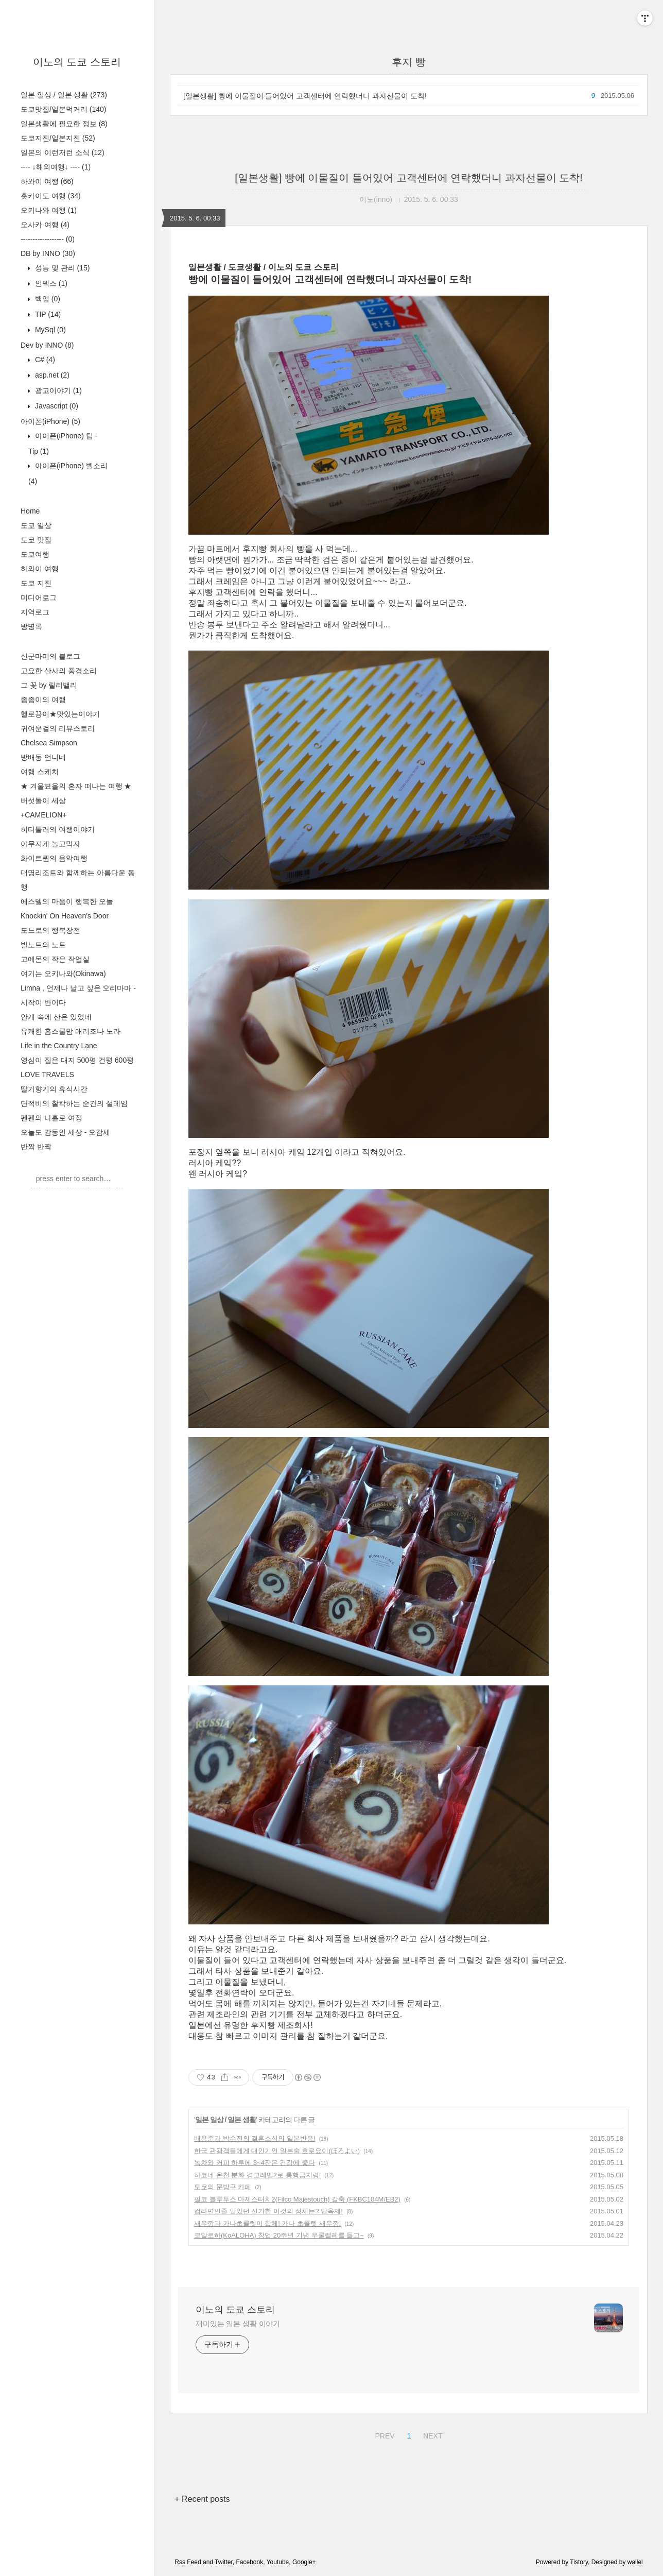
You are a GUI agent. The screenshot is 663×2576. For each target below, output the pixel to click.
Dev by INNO (47, 345)
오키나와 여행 (49, 210)
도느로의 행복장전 (50, 930)
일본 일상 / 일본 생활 (64, 95)
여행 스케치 (40, 771)
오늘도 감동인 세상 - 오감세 (65, 1132)
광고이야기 (57, 390)
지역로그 (35, 612)
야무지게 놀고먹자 (50, 844)
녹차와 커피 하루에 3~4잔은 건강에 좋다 (254, 2162)
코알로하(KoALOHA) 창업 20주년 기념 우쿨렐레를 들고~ (279, 2235)
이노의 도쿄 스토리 (77, 61)
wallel (635, 2562)
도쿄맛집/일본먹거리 (63, 109)
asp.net (51, 375)
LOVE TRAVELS (47, 1074)
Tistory (579, 2562)
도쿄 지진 (36, 583)
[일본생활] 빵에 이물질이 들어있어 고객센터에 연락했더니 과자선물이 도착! (305, 96)
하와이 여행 (47, 181)
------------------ (48, 239)
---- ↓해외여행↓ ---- (56, 167)
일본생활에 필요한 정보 (64, 124)
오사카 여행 (45, 224)
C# (44, 359)
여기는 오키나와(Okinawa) (63, 973)
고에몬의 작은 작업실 (55, 959)
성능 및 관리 (61, 268)
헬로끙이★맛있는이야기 (60, 714)
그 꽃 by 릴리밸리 (49, 685)
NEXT (431, 2434)
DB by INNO (48, 253)
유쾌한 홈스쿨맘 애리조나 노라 (70, 1031)
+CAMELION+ (43, 815)
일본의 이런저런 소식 (62, 152)
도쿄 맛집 (36, 540)
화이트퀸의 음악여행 (54, 858)
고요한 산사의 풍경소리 (59, 671)
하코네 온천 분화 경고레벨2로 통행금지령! (257, 2175)
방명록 (31, 626)
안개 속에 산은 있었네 (56, 1017)
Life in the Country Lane (59, 1046)
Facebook (249, 2562)
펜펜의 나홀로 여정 (51, 1118)
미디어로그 (39, 597)
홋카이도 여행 (51, 196)
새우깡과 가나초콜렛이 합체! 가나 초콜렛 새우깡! (267, 2223)
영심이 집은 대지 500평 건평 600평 (77, 1060)
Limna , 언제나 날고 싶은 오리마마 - (78, 988)
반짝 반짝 (36, 1146)
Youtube (278, 2562)
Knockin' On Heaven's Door (65, 916)
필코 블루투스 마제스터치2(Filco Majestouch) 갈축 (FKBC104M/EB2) (297, 2199)
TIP (47, 314)
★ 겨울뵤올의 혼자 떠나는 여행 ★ (76, 786)
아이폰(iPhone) (50, 421)
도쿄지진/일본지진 (58, 138)
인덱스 (50, 283)
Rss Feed (188, 2562)
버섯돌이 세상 (43, 800)
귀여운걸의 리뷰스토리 (58, 728)
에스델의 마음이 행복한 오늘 (67, 901)
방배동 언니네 (43, 757)
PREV (383, 2434)
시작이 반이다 (43, 1002)
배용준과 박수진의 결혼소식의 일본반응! (254, 2138)
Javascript (55, 406)
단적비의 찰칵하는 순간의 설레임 (74, 1103)
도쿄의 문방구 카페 (222, 2187)
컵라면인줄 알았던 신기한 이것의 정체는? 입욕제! (268, 2211)
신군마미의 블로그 (50, 656)
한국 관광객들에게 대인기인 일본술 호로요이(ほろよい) (277, 2151)
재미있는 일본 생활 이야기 (238, 2323)
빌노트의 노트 (43, 945)
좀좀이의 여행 (43, 699)
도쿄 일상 (36, 525)
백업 (46, 299)
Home (30, 511)
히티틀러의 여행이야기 (58, 829)
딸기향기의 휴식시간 (54, 1089)
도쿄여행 (35, 554)
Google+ (304, 2562)
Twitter (224, 2562)
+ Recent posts (202, 2499)
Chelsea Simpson (49, 743)
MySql (49, 330)
